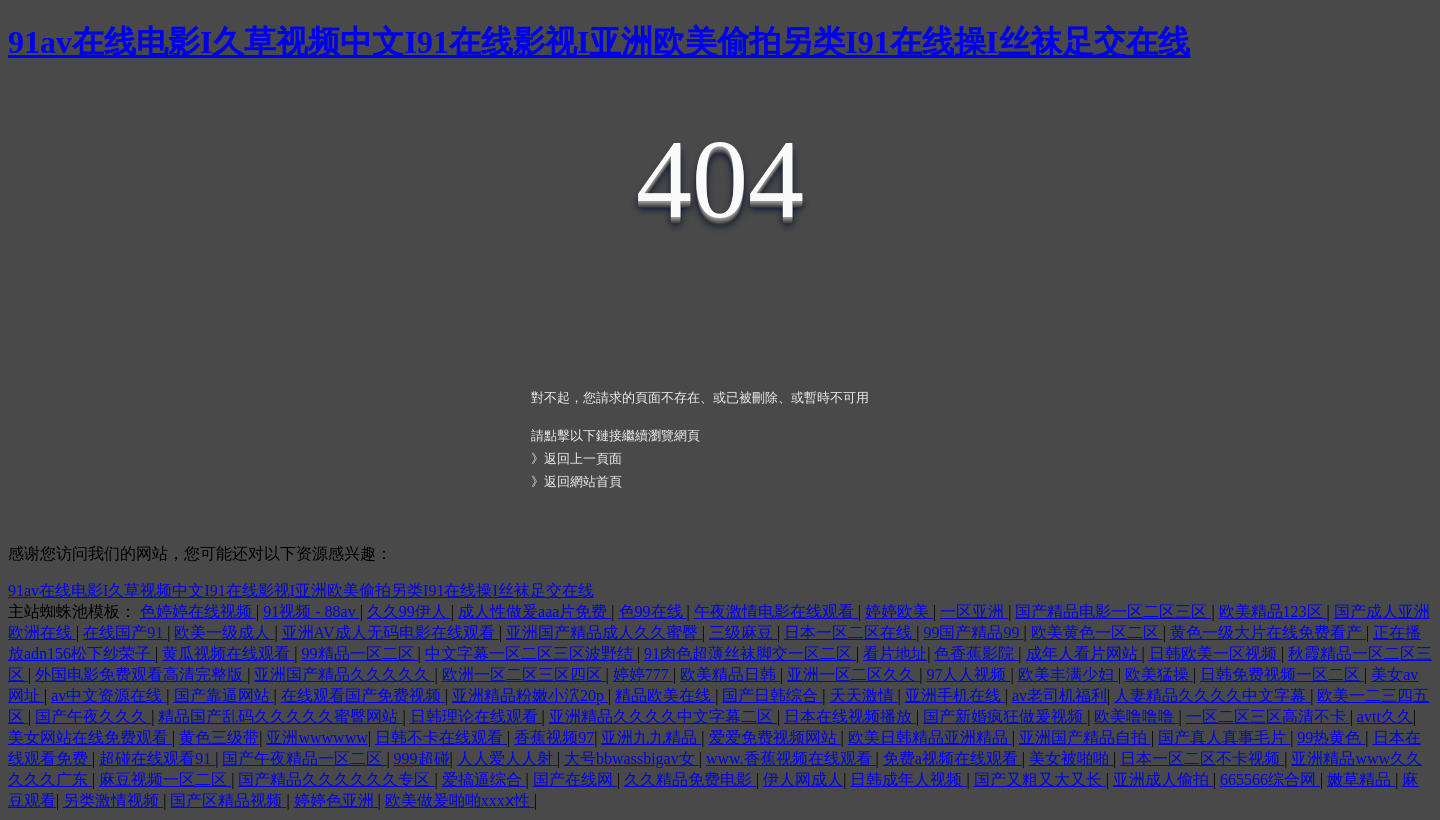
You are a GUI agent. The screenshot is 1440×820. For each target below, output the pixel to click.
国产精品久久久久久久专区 (336, 779)
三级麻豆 (743, 632)
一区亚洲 (974, 611)
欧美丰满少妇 (1068, 674)
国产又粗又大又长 (1040, 779)
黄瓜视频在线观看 (228, 653)
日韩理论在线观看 (476, 716)
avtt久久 (1385, 716)
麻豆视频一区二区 (165, 779)
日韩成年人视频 (908, 779)
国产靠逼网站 (224, 695)
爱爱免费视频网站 (775, 737)
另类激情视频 (113, 800)
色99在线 (653, 611)
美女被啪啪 (1071, 758)
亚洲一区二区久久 (853, 674)
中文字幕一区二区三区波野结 (531, 653)
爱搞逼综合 (484, 779)
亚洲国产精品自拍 (1085, 737)
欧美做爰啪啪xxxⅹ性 (459, 800)
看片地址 (895, 653)
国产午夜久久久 (93, 716)
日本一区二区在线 (850, 632)
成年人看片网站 (1084, 653)
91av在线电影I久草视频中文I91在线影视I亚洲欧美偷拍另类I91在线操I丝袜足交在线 (599, 42)
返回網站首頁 (583, 481)
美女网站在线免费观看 (90, 737)
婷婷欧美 (899, 611)
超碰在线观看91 (157, 758)
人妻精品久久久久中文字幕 (1212, 695)
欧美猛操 (1159, 674)
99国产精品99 (973, 632)
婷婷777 (643, 674)
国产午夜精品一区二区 (304, 758)
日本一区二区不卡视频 (1202, 758)
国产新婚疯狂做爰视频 (1005, 716)
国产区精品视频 (228, 800)
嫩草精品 (1361, 779)
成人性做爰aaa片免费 (534, 611)
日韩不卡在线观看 (441, 737)
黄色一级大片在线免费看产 (1268, 632)
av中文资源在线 (108, 695)
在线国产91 (125, 632)
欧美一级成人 (224, 632)
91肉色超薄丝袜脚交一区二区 (750, 653)
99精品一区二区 (360, 653)
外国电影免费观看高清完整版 (141, 674)
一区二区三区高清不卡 (1268, 716)
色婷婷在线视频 (198, 611)
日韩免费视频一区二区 (1282, 674)
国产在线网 (575, 779)
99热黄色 (1331, 737)
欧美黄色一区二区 (1097, 632)
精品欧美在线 (665, 695)
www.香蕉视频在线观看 (791, 758)
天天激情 (864, 695)
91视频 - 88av (311, 611)
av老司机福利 (1059, 695)
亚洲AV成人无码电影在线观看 (390, 632)
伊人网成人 (803, 779)
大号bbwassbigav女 (631, 758)
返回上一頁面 (583, 458)
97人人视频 (968, 674)
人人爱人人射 (507, 758)
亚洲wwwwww (316, 737)
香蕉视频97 (554, 737)
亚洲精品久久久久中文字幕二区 (663, 716)
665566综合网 (1270, 779)
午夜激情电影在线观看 (776, 611)
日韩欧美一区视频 (1215, 653)
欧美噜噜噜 (1136, 716)
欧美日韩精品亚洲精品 (930, 737)
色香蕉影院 (976, 653)
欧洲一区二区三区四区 (524, 674)
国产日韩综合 (772, 695)
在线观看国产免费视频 (363, 695)
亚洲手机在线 (955, 695)
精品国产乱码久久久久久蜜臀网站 (280, 716)
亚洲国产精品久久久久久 (344, 674)
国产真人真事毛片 (1224, 737)
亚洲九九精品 (651, 737)
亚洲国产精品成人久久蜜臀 (604, 632)
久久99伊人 (409, 611)
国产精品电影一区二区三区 (1113, 611)
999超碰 (422, 758)
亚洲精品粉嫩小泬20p (530, 695)
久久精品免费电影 (690, 779)
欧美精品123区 (1273, 611)
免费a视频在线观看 (952, 758)
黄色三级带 (219, 737)
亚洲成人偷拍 (1163, 779)
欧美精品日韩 (730, 674)
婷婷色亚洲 (336, 800)
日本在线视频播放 (850, 716)
